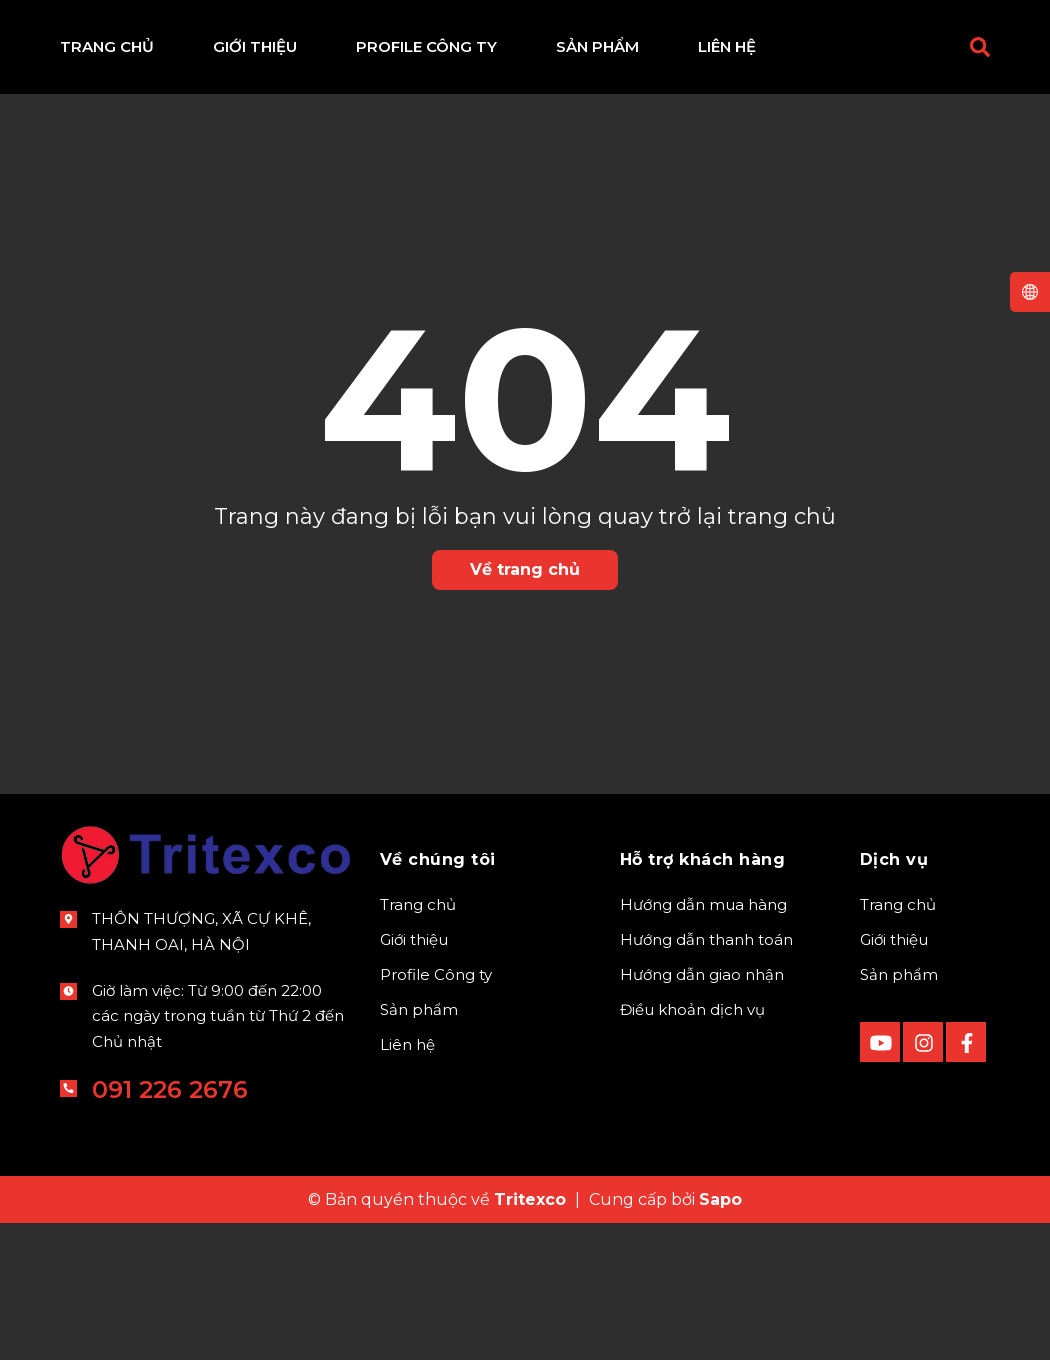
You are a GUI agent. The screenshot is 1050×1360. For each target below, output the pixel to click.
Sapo (720, 1199)
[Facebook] (966, 1042)
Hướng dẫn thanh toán (706, 939)
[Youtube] (880, 1042)
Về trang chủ (525, 569)
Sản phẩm (419, 1009)
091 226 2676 (170, 1089)
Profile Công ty (436, 974)
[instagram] (923, 1042)
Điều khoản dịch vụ (692, 1009)
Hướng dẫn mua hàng (703, 904)
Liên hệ (407, 1044)
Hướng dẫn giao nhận (702, 974)
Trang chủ (418, 904)
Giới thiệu (414, 939)
